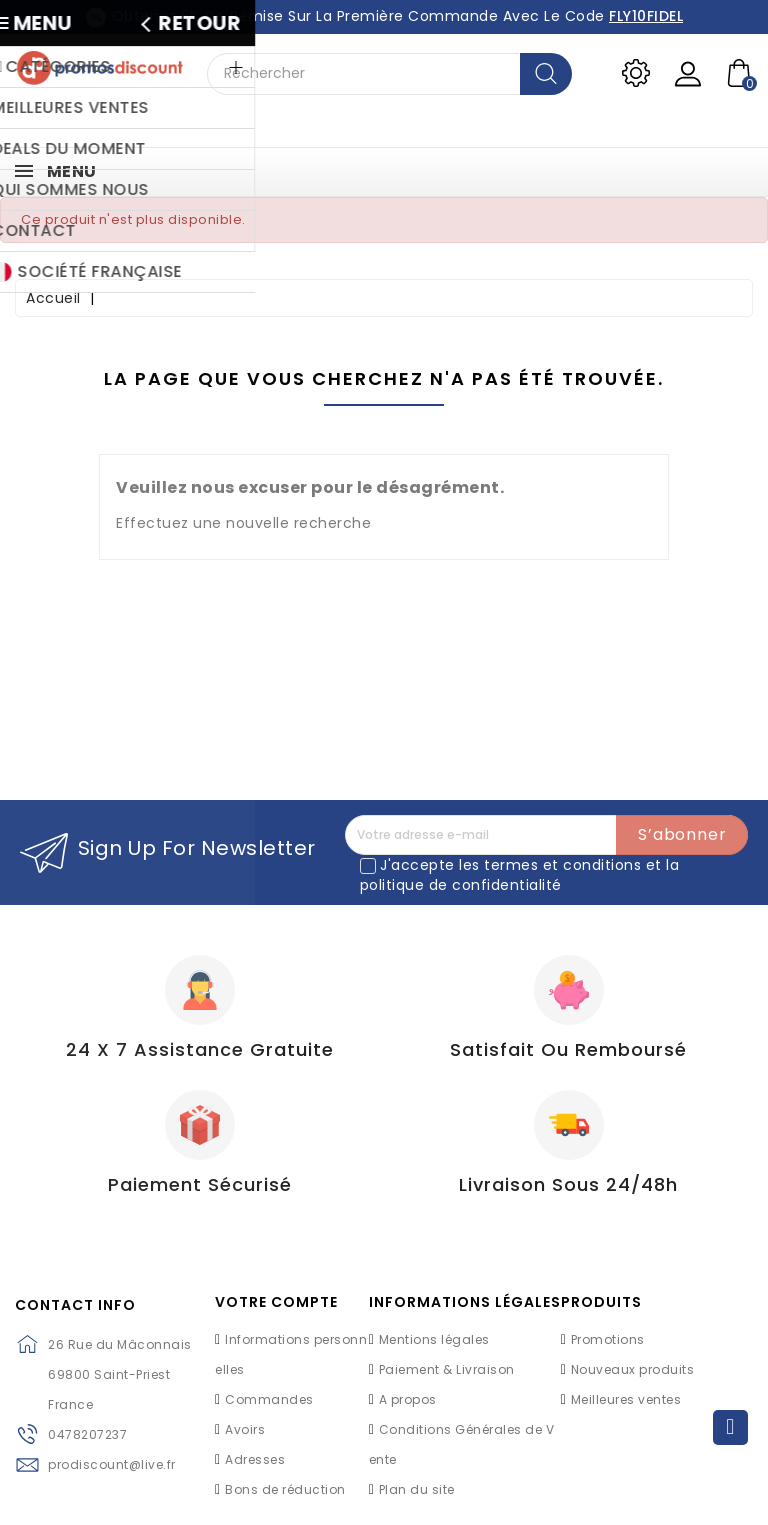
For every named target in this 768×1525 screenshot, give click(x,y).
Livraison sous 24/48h (568, 1184)
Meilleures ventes (626, 1399)
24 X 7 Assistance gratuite (200, 1049)
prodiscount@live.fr (112, 1464)
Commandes (269, 1399)
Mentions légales (434, 1339)
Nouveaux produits (633, 1369)
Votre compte (276, 1302)
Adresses (255, 1459)
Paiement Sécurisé (200, 1184)
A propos (408, 1399)
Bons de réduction (285, 1489)
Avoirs (245, 1429)
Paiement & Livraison (447, 1369)
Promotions (608, 1339)
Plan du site (417, 1489)
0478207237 (87, 1434)
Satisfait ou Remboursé (568, 1049)
